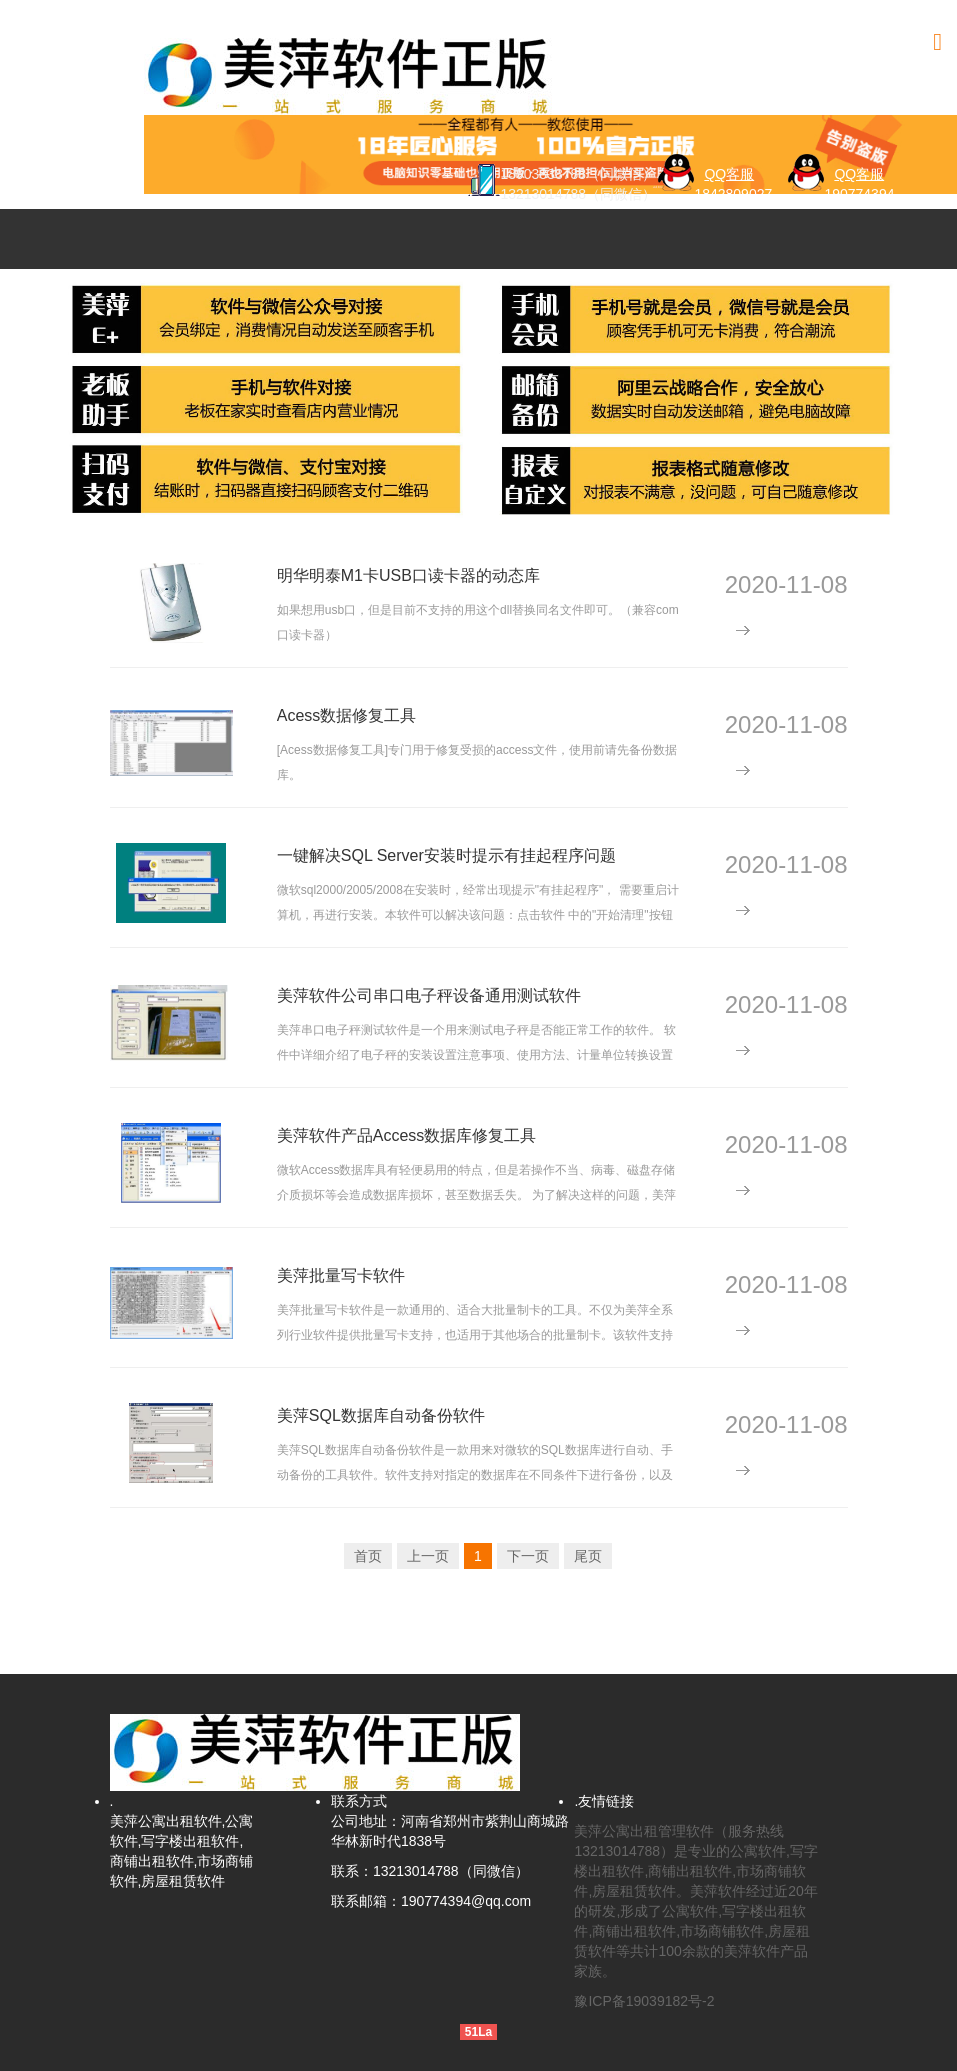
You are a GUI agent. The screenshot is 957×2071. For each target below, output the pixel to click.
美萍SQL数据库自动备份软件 (381, 1415)
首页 (368, 1556)
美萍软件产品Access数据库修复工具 (407, 1135)
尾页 (588, 1556)
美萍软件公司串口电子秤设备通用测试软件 (429, 995)
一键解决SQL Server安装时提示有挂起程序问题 (446, 855)
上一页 (428, 1556)
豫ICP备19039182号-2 (644, 2001)
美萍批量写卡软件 (341, 1275)
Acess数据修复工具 (347, 715)
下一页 (528, 1556)
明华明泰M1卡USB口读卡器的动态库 (408, 575)
